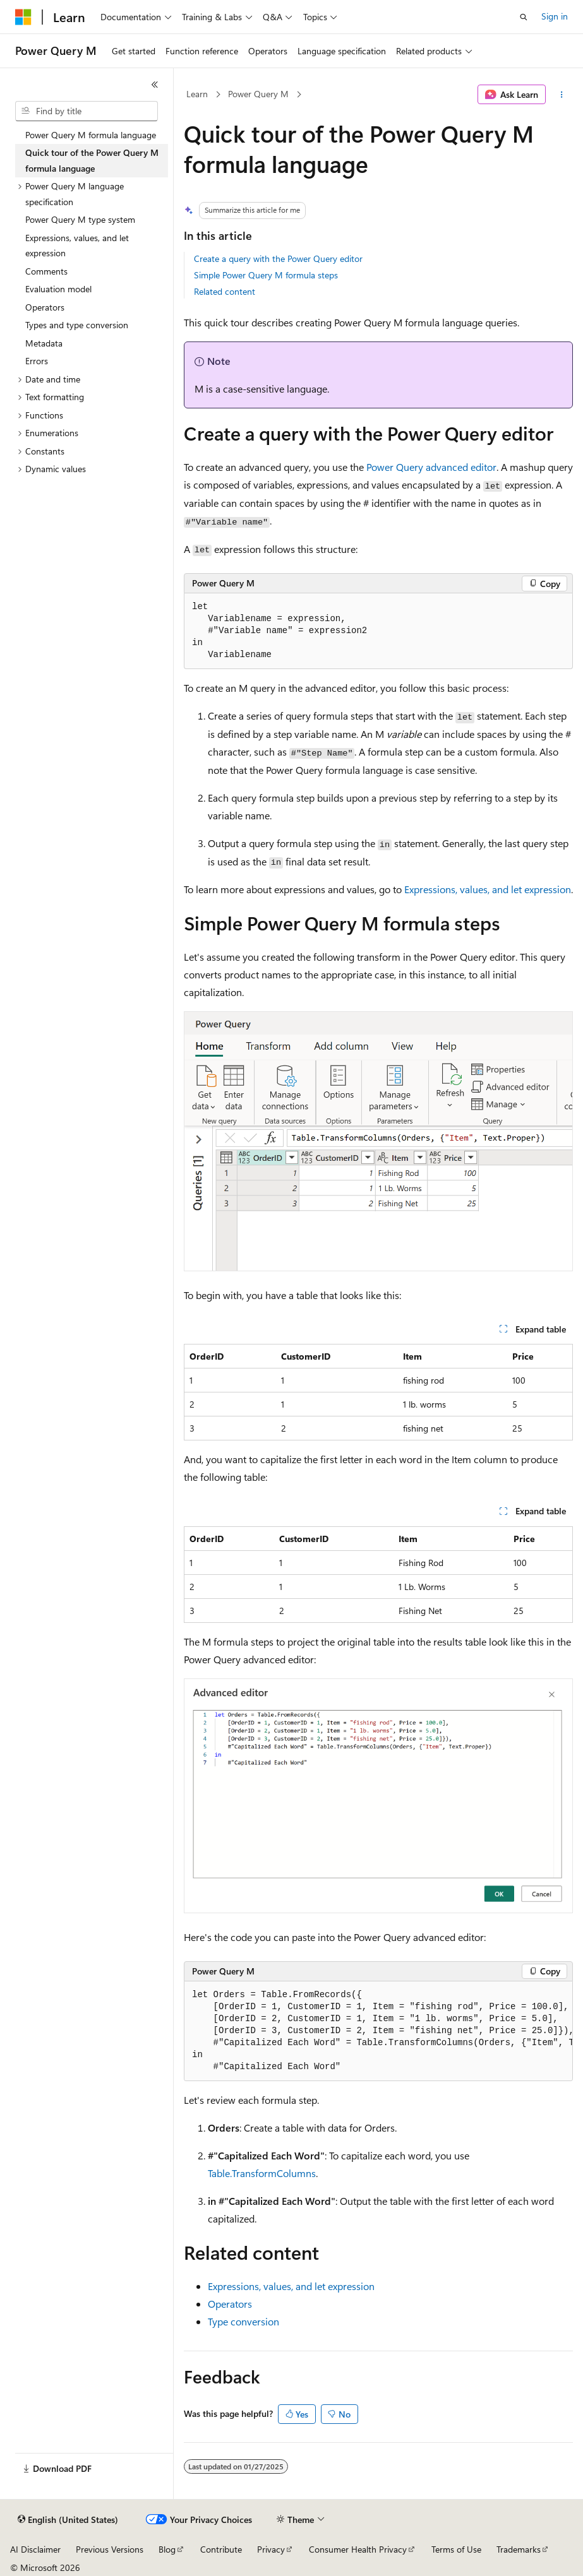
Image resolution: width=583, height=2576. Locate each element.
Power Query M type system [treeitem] (80, 219)
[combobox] (86, 111)
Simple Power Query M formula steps (266, 275)
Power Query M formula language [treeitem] (90, 135)
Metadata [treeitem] (44, 343)
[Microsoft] (23, 17)
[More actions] (562, 95)
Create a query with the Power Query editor (278, 258)
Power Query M (258, 94)
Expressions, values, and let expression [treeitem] (77, 245)
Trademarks (518, 2549)
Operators (230, 2303)
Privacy (271, 2549)
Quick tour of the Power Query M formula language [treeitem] (92, 160)
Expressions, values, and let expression (487, 889)
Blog (167, 2549)
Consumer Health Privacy (358, 2549)
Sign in (554, 16)
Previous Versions (109, 2549)
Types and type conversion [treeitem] (76, 325)
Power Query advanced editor (431, 466)
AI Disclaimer (35, 2549)
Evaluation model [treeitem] (58, 289)
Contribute (221, 2549)
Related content (224, 291)
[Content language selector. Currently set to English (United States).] (68, 2520)
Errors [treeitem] (36, 361)
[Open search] (523, 17)
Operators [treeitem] (44, 307)
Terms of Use (456, 2549)
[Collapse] (154, 84)
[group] (378, 2031)
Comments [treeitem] (46, 271)
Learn (197, 94)
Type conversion (243, 2321)
